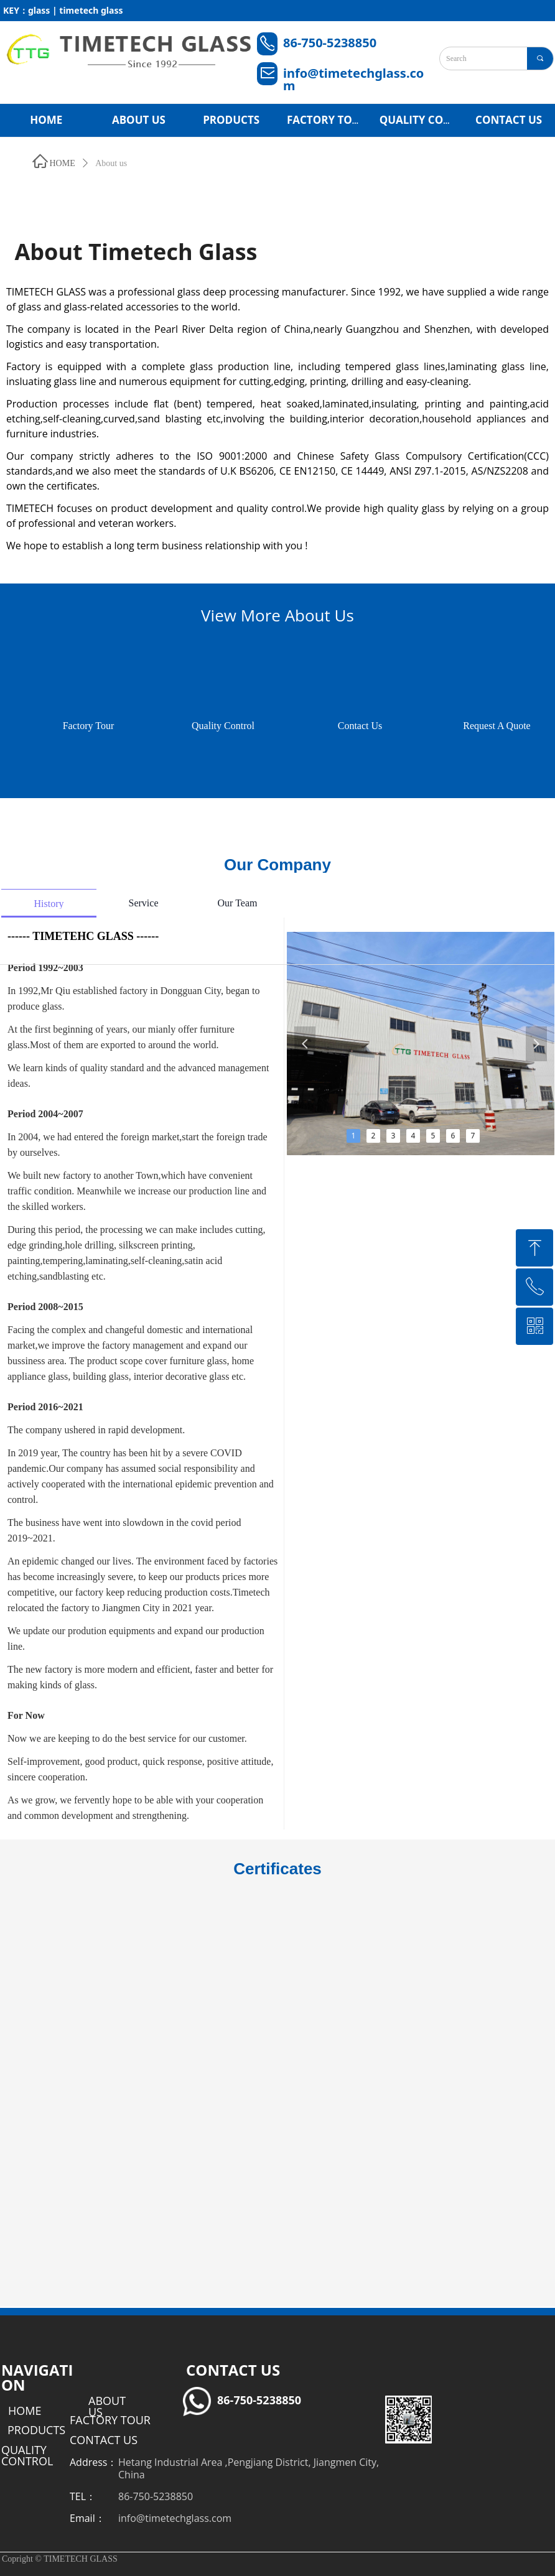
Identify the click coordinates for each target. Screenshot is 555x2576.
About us (111, 163)
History (49, 904)
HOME (62, 163)
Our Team (238, 903)
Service (144, 903)
